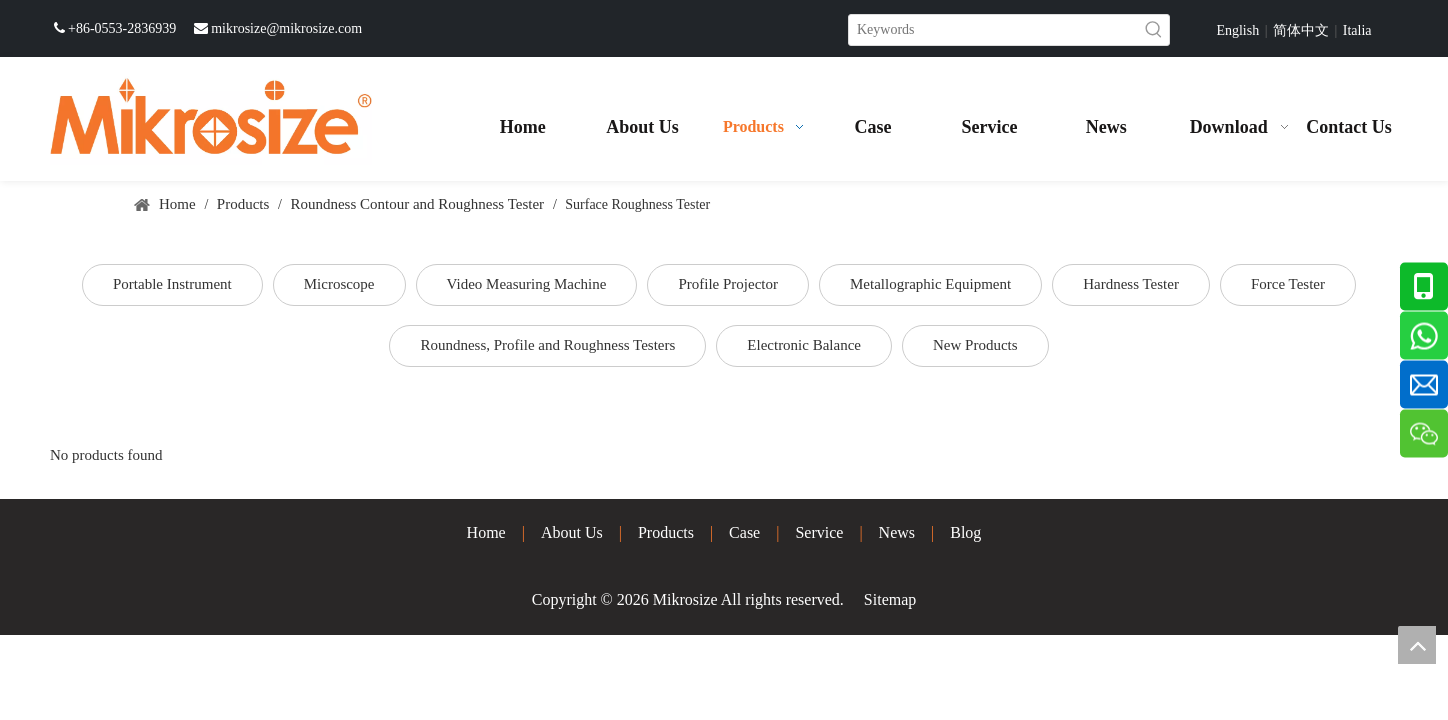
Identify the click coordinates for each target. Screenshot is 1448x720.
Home (486, 532)
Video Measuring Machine (527, 284)
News (897, 532)
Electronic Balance (804, 345)
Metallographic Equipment (930, 284)
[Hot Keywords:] (1154, 30)
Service (819, 532)
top (1417, 645)
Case (744, 532)
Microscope (339, 284)
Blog (965, 532)
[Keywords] (994, 30)
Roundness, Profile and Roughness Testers (547, 345)
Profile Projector (728, 284)
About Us (572, 532)
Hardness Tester (1131, 284)
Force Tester (1288, 284)
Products (666, 532)
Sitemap (890, 599)
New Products (975, 345)
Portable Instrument (172, 284)
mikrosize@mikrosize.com (286, 28)
